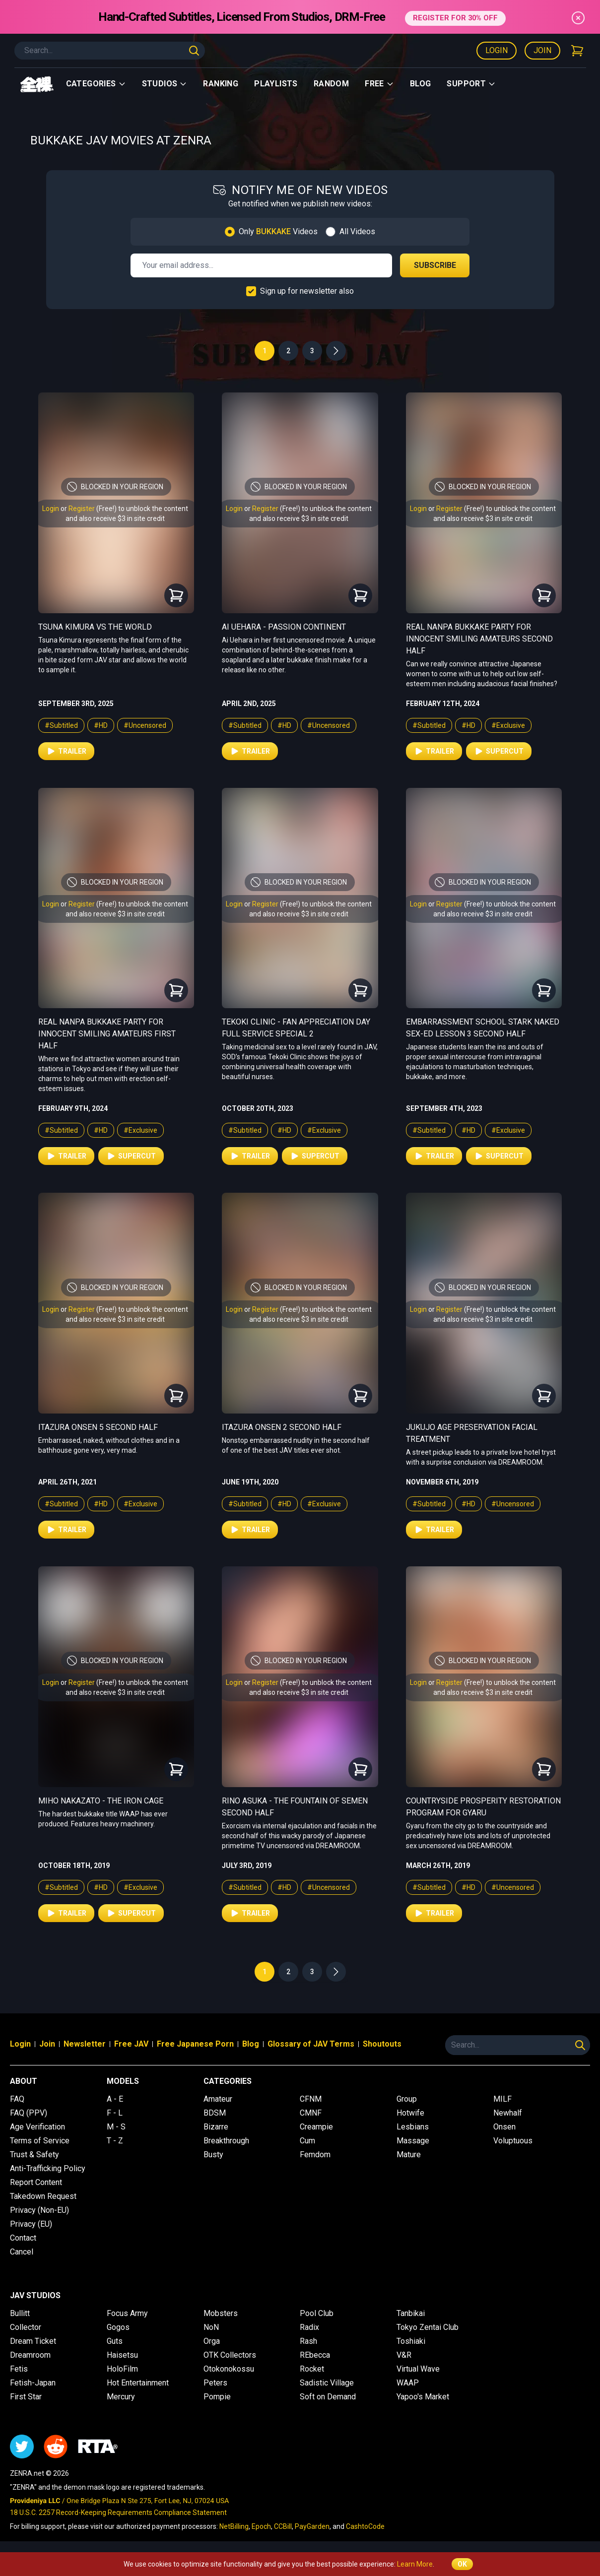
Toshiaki (411, 2341)
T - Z (115, 2140)
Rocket (312, 2369)
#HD (101, 725)
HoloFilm (122, 2369)
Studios (165, 83)
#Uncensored (145, 725)
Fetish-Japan (33, 2382)
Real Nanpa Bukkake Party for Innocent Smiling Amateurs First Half (107, 1033)
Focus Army (127, 2313)
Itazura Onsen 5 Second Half (98, 1427)
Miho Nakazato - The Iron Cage (100, 1800)
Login (496, 50)
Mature (409, 2154)
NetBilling (234, 2526)
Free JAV (131, 2044)
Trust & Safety (34, 2154)
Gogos (118, 2327)
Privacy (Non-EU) (39, 2210)
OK (462, 2564)
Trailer (66, 751)
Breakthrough (226, 2140)
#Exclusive (508, 725)
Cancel (21, 2251)
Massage (413, 2140)
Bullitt (20, 2313)
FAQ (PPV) (28, 2113)
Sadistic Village (327, 2382)
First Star (26, 2396)
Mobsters (220, 2313)
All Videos (357, 231)
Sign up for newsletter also (307, 291)
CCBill (283, 2526)
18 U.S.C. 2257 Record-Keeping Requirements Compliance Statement (118, 2512)
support (471, 83)
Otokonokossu (228, 2369)
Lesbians (413, 2126)
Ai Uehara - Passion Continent (284, 627)
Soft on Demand (328, 2396)
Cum (307, 2140)
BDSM (214, 2113)
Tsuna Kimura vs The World (95, 627)
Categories (96, 83)
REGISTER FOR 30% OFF (455, 16)
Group (407, 2099)
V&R (404, 2355)
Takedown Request (43, 2196)
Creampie (316, 2126)
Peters (215, 2382)
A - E (115, 2099)
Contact (23, 2238)
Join (542, 50)
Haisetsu (122, 2355)
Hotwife (410, 2113)
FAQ (17, 2099)
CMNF (311, 2113)
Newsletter (85, 2044)
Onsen (504, 2126)
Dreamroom (30, 2355)
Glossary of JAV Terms (310, 2044)
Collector (25, 2327)
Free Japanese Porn (195, 2044)
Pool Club (316, 2313)
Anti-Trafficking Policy (47, 2168)
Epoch (261, 2526)
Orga (211, 2341)
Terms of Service (39, 2140)
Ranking (220, 83)
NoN (211, 2327)
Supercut (499, 751)
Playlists (276, 83)
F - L (115, 2113)
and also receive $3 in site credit (115, 518)
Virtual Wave (418, 2369)
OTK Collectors (229, 2355)
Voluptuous (513, 2140)
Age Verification (37, 2126)
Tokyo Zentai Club (428, 2327)
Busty (213, 2154)
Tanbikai (411, 2313)
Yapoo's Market (423, 2396)
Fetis (19, 2369)
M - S (116, 2126)
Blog (420, 83)
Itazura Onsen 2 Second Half (281, 1427)
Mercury (121, 2396)
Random (331, 83)
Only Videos (278, 231)
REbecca (315, 2355)
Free (379, 83)
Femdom (315, 2154)
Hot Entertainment (138, 2382)
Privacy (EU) (31, 2224)
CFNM (311, 2099)
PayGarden (312, 2526)
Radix (309, 2327)
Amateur (217, 2099)
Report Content (36, 2182)
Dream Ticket (33, 2341)
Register (81, 509)
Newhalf (507, 2113)
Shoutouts (382, 2044)
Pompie (217, 2396)
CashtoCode (365, 2526)
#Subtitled (61, 725)
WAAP (408, 2382)
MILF (502, 2099)
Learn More (415, 2564)
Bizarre (215, 2126)
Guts (115, 2341)
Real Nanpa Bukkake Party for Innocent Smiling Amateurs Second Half (479, 638)
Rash (308, 2341)
